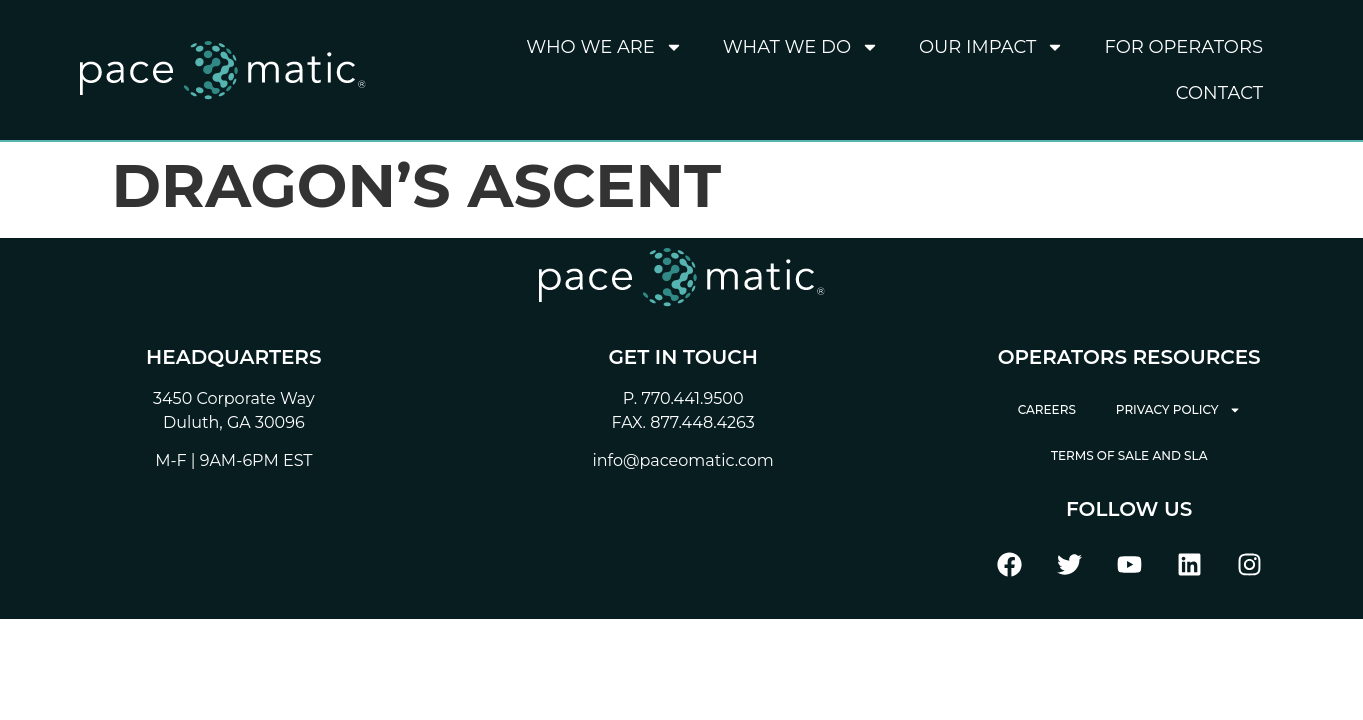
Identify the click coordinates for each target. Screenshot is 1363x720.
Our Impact (991, 47)
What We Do (801, 47)
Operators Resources (1129, 357)
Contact (1219, 93)
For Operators (1183, 47)
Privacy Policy (1178, 410)
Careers (1047, 409)
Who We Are (604, 47)
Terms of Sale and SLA (1129, 455)
